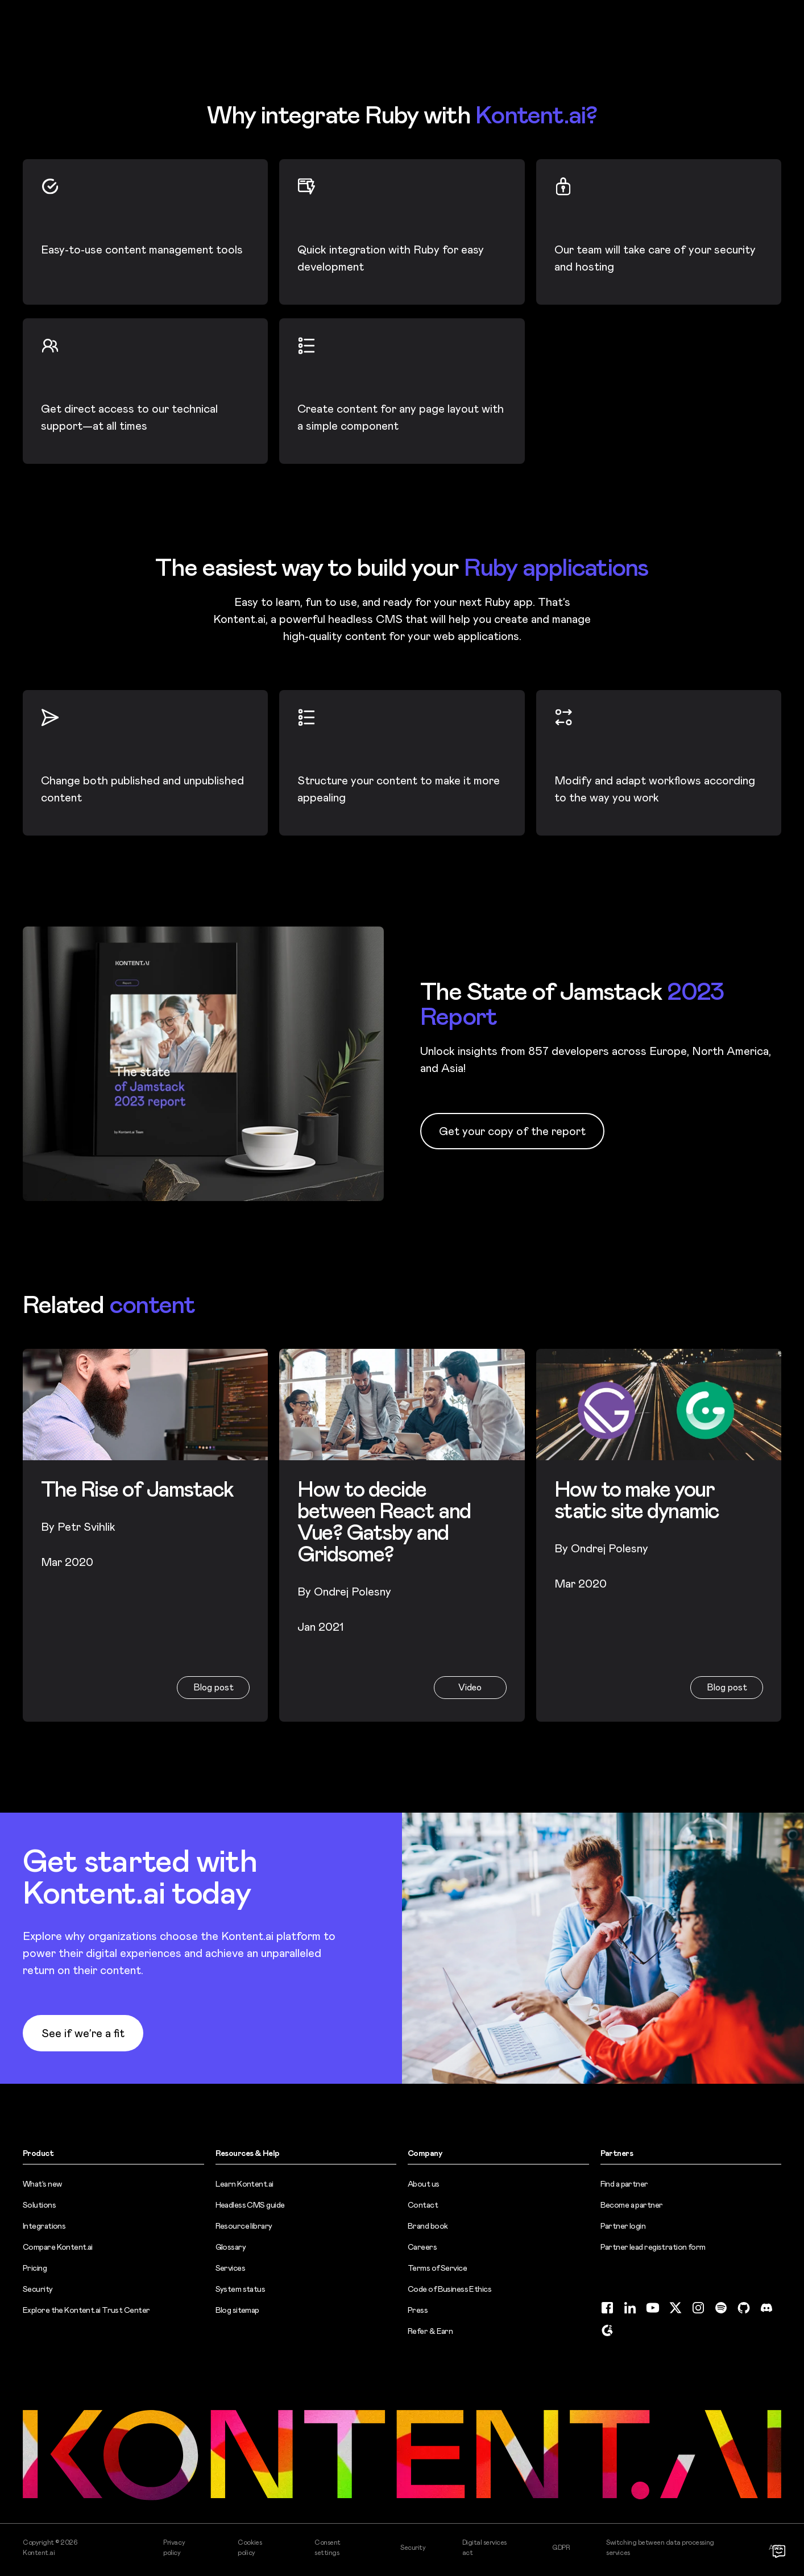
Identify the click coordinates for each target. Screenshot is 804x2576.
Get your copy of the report (512, 1131)
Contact (423, 2205)
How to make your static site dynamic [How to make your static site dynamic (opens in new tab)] (636, 1500)
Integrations (44, 2226)
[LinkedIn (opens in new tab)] (630, 2308)
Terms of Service (437, 2268)
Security (38, 2289)
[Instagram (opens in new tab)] (698, 2308)
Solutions (39, 2205)
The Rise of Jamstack (137, 1489)
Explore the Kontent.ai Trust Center (86, 2310)
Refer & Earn (430, 2331)
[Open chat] (779, 2551)
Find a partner (624, 2184)
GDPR (561, 2547)
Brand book (427, 2226)
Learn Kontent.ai (244, 2184)
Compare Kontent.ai (58, 2247)
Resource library (243, 2226)
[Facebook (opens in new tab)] (607, 2308)
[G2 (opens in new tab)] (607, 2330)
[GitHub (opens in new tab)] (744, 2308)
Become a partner (631, 2205)
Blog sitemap (237, 2310)
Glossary (230, 2247)
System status (240, 2289)
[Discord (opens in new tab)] (766, 2308)
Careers (422, 2247)
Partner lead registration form (653, 2247)
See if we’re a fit (83, 2033)
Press (418, 2310)
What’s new (42, 2184)
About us (424, 2184)
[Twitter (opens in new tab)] (675, 2308)
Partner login (623, 2226)
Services (230, 2268)
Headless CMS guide (250, 2205)
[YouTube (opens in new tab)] (653, 2308)
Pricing (35, 2268)
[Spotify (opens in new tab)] (721, 2308)
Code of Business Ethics (449, 2289)
